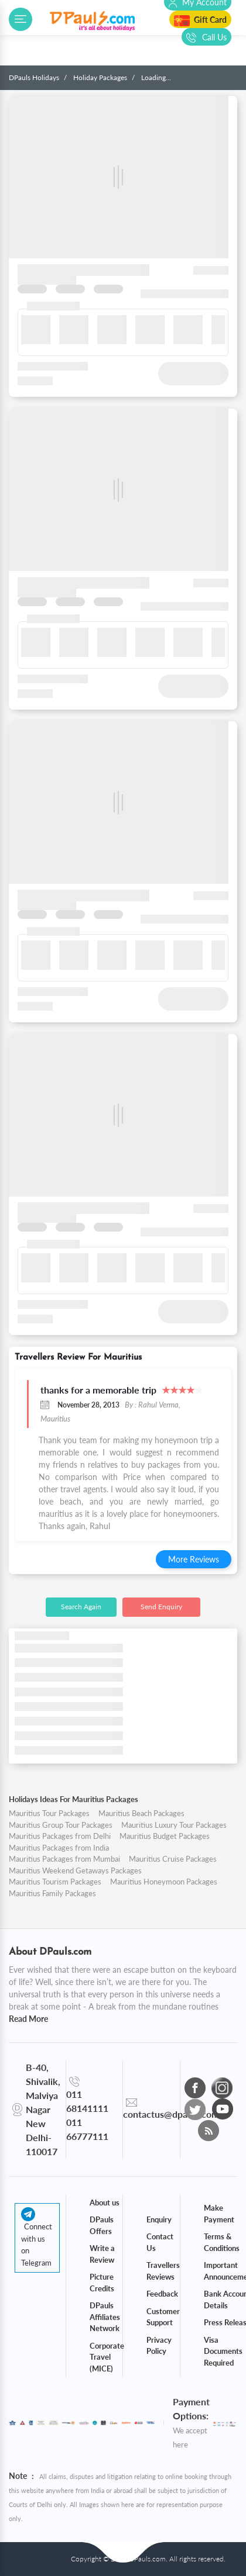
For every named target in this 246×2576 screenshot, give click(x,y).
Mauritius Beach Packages (141, 1813)
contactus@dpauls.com (171, 2113)
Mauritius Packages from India (59, 1847)
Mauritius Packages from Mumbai (64, 1858)
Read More (28, 2019)
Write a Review (102, 2253)
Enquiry (159, 2219)
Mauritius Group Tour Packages (60, 1825)
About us (104, 2202)
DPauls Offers (102, 2225)
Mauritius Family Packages (52, 1893)
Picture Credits (102, 2282)
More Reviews (193, 1559)
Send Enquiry (161, 1606)
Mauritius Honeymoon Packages (163, 1881)
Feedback (162, 2293)
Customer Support (163, 2317)
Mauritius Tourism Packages (55, 1881)
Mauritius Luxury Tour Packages (174, 1825)
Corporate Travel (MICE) (107, 2357)
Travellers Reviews (163, 2270)
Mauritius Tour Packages (49, 1813)
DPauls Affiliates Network (105, 2317)
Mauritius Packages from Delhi (60, 1836)
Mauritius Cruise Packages (173, 1858)
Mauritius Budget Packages (164, 1836)
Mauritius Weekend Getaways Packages (75, 1870)
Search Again (81, 1606)
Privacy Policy (159, 2345)
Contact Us (159, 2242)
